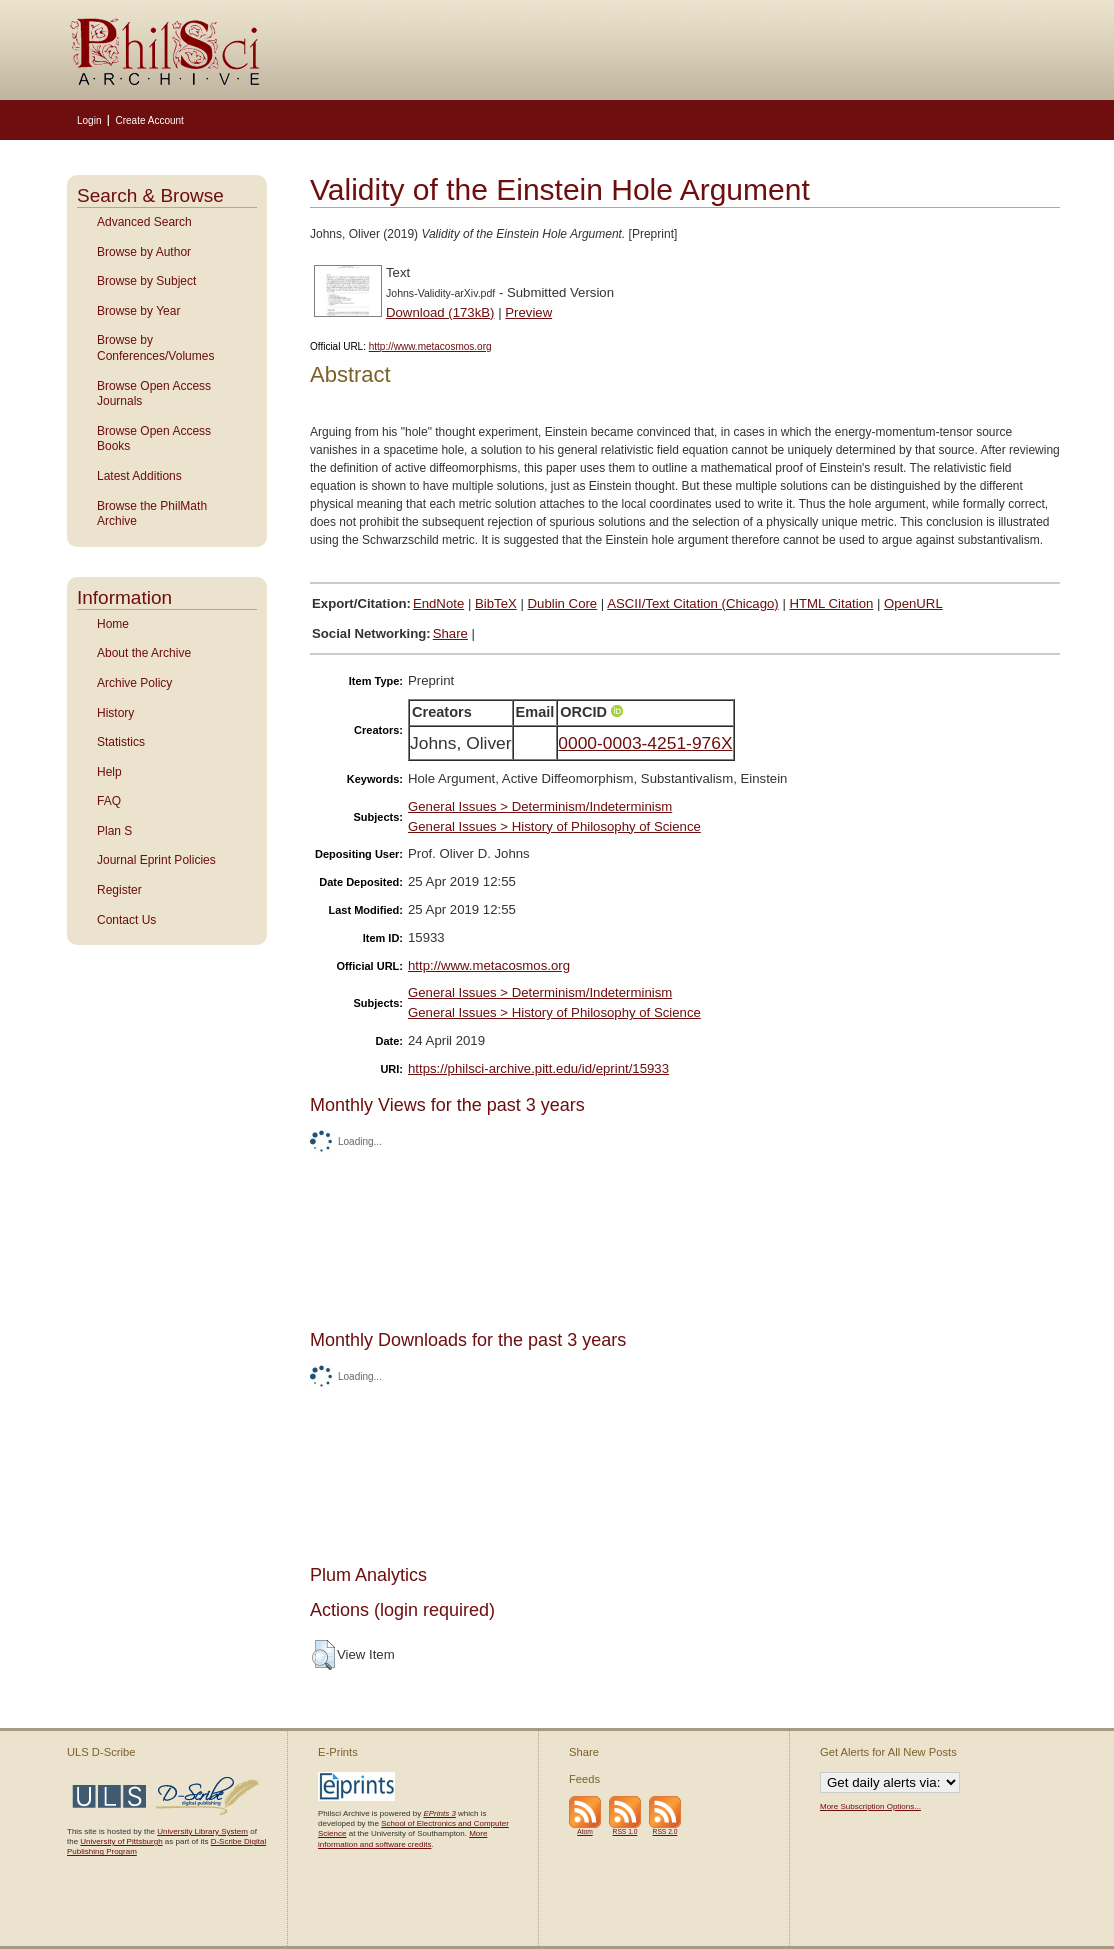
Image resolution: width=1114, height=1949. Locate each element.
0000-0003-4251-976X (645, 743)
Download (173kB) (440, 312)
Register (119, 890)
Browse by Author (144, 252)
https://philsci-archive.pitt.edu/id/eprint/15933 (538, 1068)
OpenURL (913, 603)
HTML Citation (832, 603)
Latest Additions (139, 476)
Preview (528, 312)
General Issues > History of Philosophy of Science (554, 826)
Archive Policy (134, 683)
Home (113, 624)
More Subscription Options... (870, 1806)
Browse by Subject (146, 281)
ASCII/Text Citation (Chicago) (693, 603)
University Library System (202, 1831)
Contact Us (126, 920)
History (115, 713)
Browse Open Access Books (154, 439)
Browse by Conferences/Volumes (155, 348)
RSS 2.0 (665, 1831)
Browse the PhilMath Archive (152, 514)
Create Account (149, 120)
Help (109, 772)
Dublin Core (563, 603)
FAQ (109, 801)
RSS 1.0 (625, 1831)
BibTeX (496, 603)
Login (89, 120)
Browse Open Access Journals (154, 394)
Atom (585, 1831)
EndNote (438, 603)
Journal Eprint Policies (156, 860)
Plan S (114, 831)
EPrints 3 (439, 1813)
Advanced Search (144, 222)
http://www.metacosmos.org (430, 346)
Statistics (121, 742)
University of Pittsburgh (121, 1841)
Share (450, 633)
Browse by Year (138, 311)
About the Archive (144, 653)
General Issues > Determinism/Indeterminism (540, 806)
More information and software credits (402, 1838)
